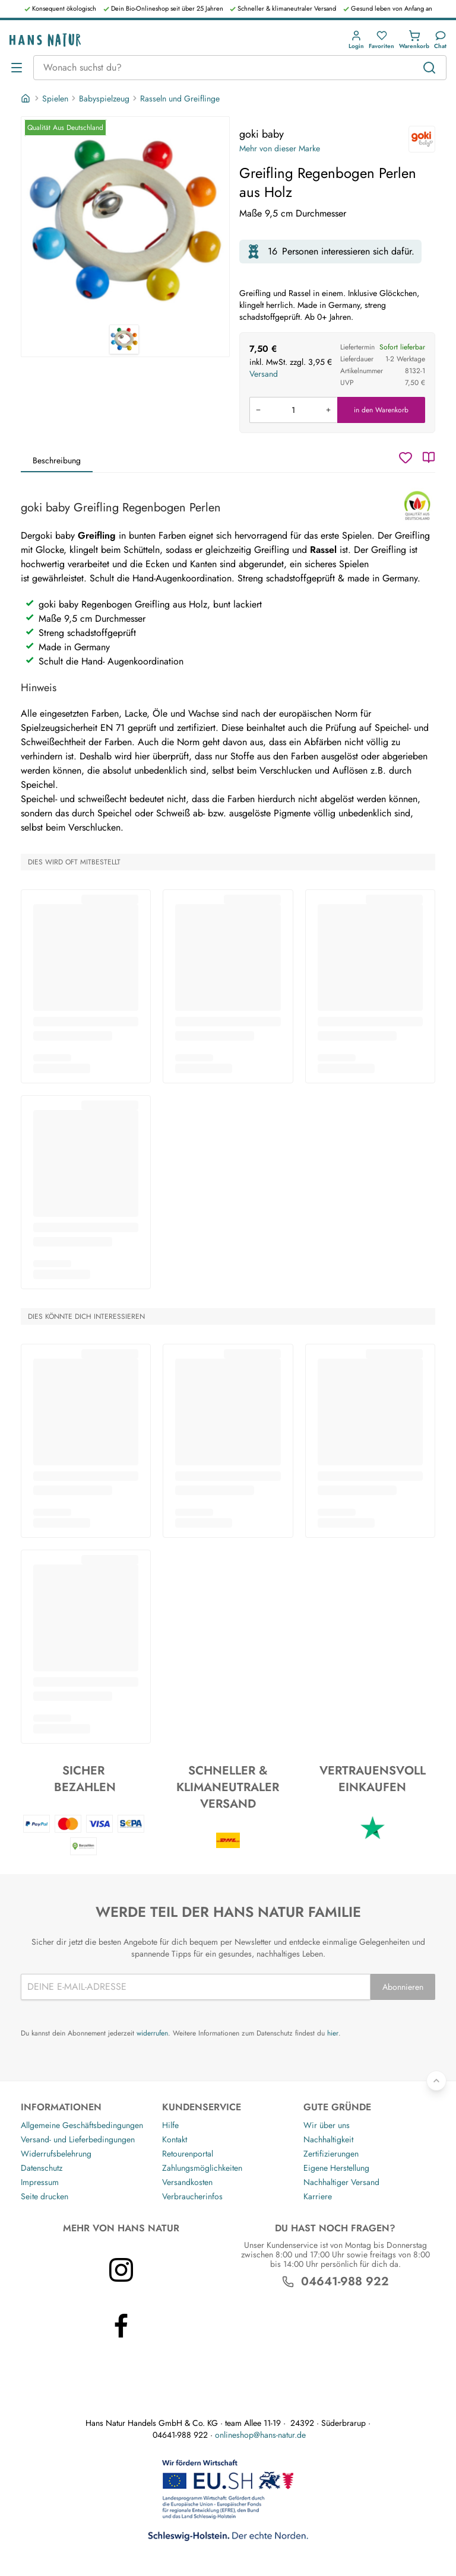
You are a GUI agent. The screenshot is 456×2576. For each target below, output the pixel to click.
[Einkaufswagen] (414, 40)
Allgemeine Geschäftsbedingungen (82, 2125)
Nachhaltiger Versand (341, 2182)
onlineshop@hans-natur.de (260, 2435)
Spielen (55, 98)
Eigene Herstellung (336, 2168)
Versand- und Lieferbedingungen (78, 2139)
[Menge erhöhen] (328, 410)
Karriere (317, 2196)
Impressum (40, 2182)
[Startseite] (27, 98)
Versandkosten (187, 2182)
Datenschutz (41, 2168)
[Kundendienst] (440, 40)
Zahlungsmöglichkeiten (202, 2168)
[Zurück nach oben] (436, 2081)
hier (332, 2033)
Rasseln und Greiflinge (180, 98)
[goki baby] (421, 139)
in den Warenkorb (381, 410)
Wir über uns (326, 2125)
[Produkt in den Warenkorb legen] (293, 410)
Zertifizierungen (331, 2154)
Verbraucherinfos (192, 2196)
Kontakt (174, 2139)
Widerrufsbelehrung (56, 2154)
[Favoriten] (381, 40)
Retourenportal (187, 2154)
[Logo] (45, 40)
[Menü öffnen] (16, 67)
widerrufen (152, 2033)
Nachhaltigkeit (328, 2139)
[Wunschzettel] (405, 457)
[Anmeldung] (356, 40)
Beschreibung (57, 460)
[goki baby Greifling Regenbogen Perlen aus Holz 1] (125, 221)
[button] (356, 40)
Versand (263, 374)
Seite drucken (44, 2196)
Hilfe (170, 2125)
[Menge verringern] (258, 410)
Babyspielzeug (104, 98)
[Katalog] (428, 457)
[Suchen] (429, 67)
